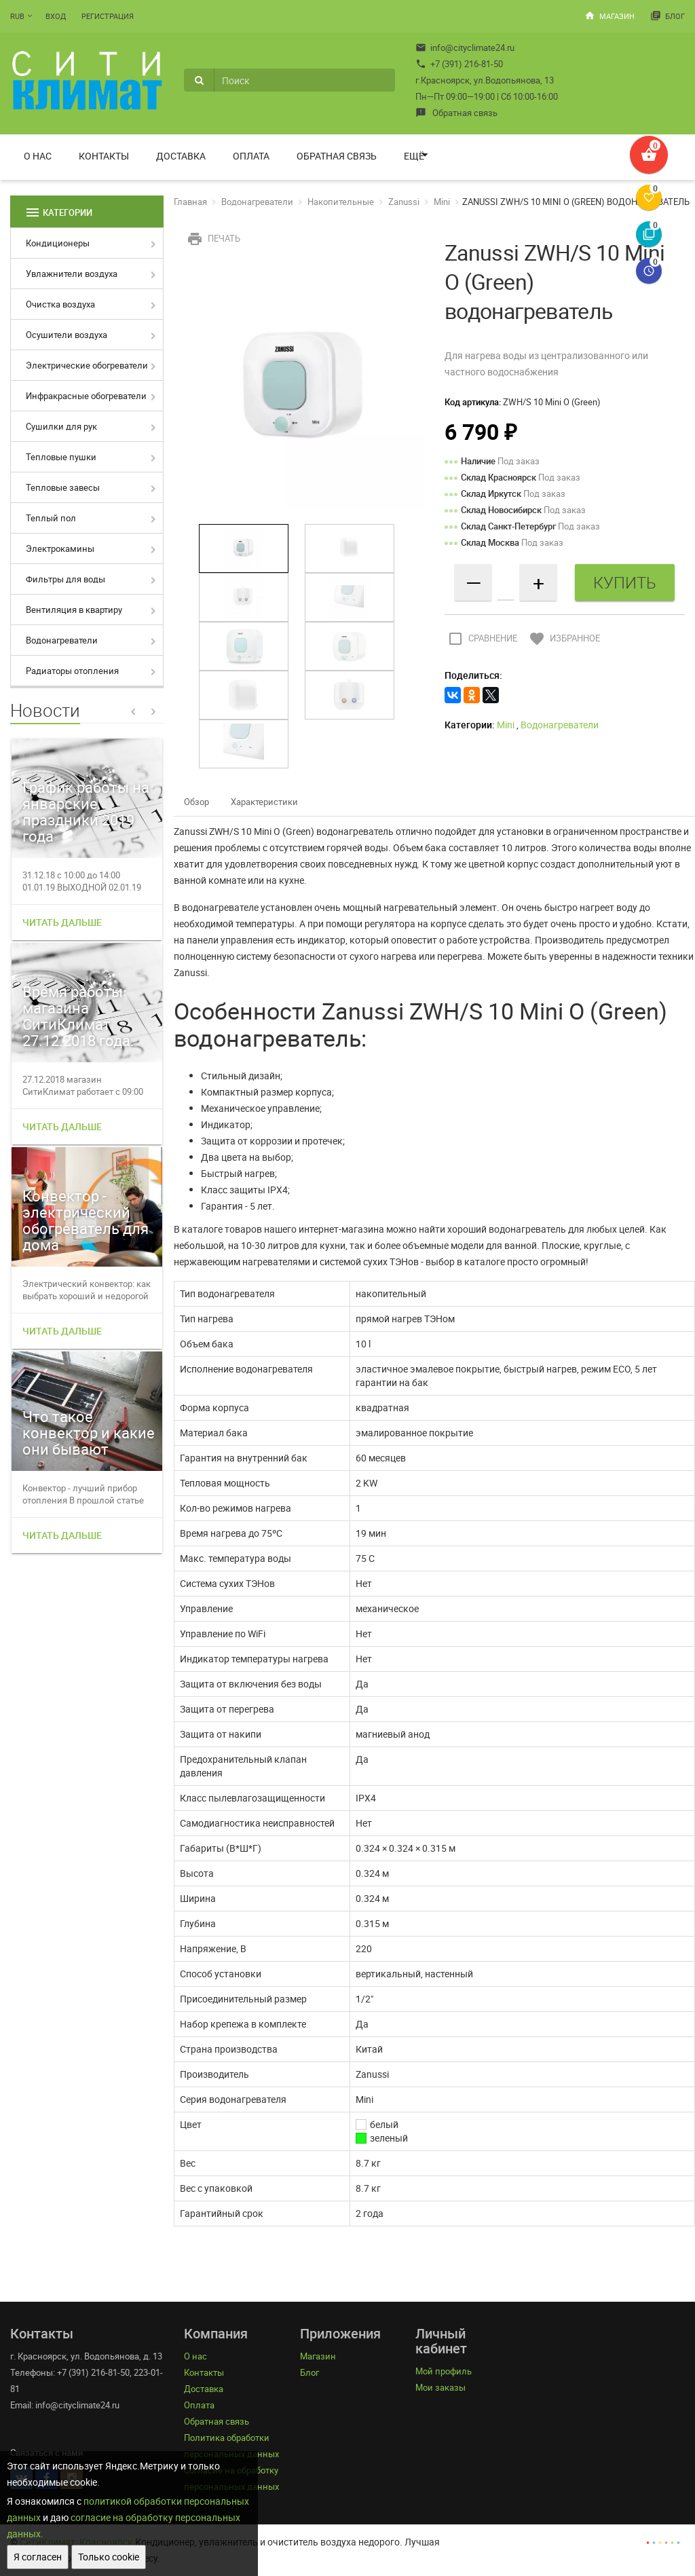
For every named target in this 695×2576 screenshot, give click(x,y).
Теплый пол (51, 518)
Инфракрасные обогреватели (86, 396)
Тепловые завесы (63, 487)
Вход (55, 16)
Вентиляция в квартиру (74, 609)
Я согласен (38, 2556)
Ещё (414, 155)
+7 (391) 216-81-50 (459, 64)
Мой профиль (443, 2371)
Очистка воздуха (60, 304)
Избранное (563, 638)
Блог (667, 15)
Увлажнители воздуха (71, 273)
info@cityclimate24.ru (464, 47)
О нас (38, 155)
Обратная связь (456, 113)
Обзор (196, 802)
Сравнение (481, 638)
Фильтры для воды (65, 579)
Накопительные (340, 201)
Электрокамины (60, 548)
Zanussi (403, 201)
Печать (212, 238)
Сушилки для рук (61, 426)
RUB (17, 16)
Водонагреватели (62, 640)
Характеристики (264, 802)
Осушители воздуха (66, 335)
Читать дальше (62, 922)
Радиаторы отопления (72, 671)
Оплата (251, 155)
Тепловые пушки (61, 457)
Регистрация (107, 16)
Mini (442, 201)
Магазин (609, 15)
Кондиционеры (58, 243)
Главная (190, 201)
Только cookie (108, 2556)
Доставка (181, 155)
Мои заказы (440, 2387)
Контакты (104, 155)
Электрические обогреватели (87, 365)
